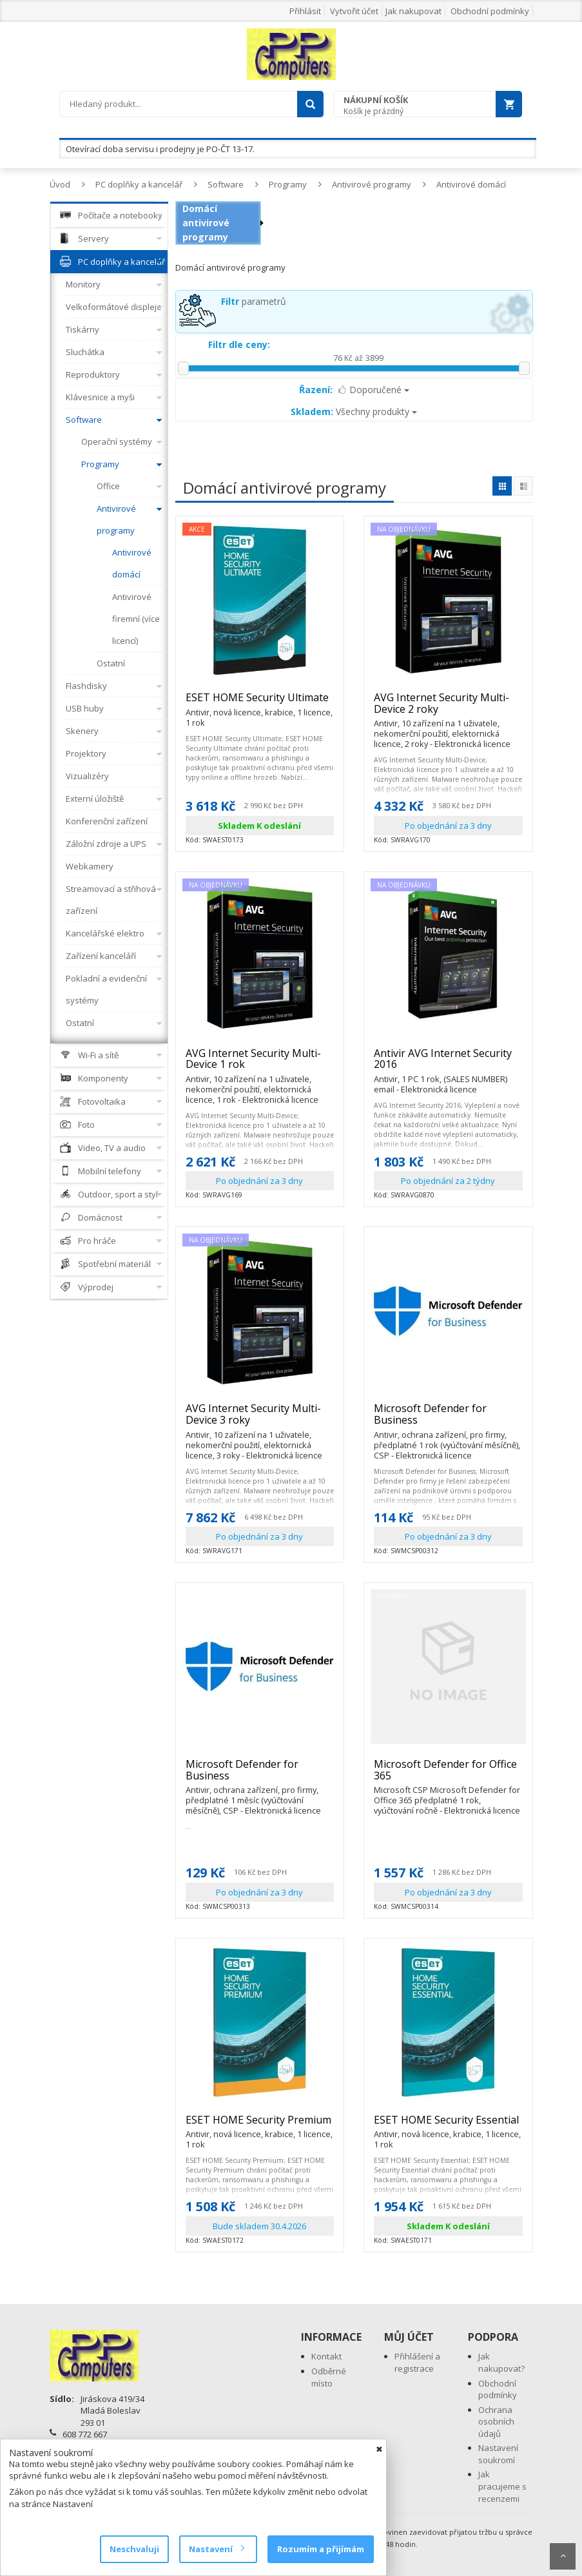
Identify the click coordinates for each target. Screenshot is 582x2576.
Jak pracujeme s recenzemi (502, 2486)
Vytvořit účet (354, 11)
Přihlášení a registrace (417, 2362)
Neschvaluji (134, 2549)
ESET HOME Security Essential (448, 2125)
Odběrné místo (328, 2377)
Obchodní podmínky (490, 11)
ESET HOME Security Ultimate (260, 703)
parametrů (253, 301)
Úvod (60, 184)
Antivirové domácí (471, 184)
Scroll (563, 2556)
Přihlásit (305, 11)
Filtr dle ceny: (239, 344)
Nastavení (216, 2549)
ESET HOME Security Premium (260, 2125)
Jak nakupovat (413, 11)
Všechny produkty (354, 411)
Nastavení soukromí (498, 2454)
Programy (288, 184)
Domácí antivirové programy (205, 222)
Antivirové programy (371, 184)
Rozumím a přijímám (320, 2549)
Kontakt (326, 2356)
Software (226, 184)
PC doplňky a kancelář (138, 184)
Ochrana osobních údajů (496, 2421)
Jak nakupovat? (501, 2362)
